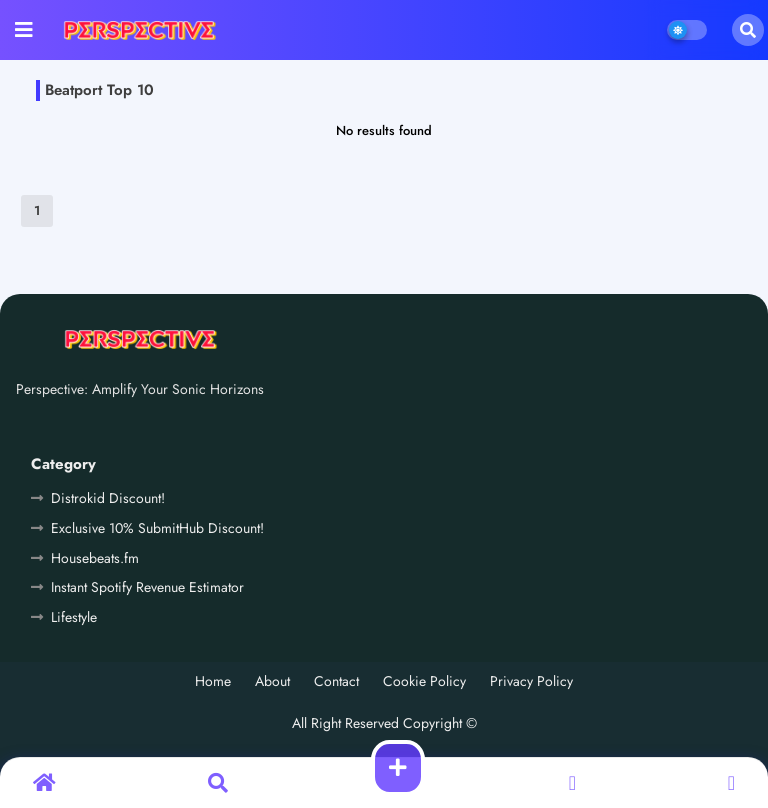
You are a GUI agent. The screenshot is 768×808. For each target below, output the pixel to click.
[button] (748, 30)
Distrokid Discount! (108, 498)
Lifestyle (74, 617)
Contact (336, 681)
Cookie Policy (424, 681)
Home (213, 681)
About (272, 681)
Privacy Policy (531, 681)
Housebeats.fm (95, 558)
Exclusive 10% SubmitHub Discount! (157, 528)
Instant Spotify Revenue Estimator (147, 587)
